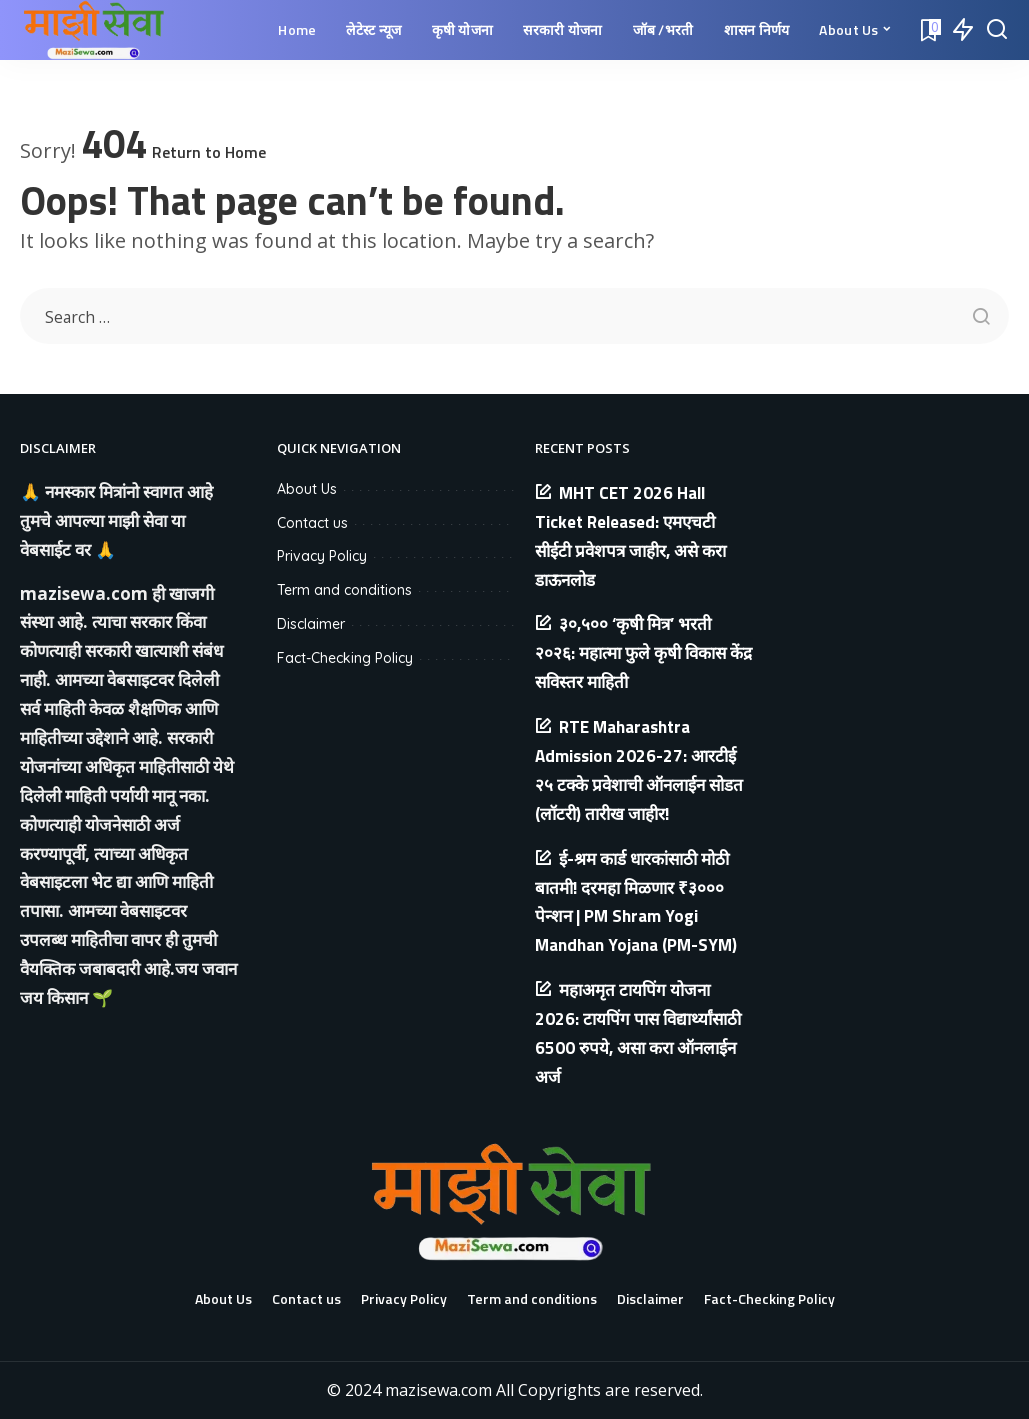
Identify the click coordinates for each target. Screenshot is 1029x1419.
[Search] (997, 30)
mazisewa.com (84, 593)
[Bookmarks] (929, 30)
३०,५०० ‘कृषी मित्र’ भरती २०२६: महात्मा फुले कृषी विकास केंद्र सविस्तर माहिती (643, 653)
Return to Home (209, 152)
